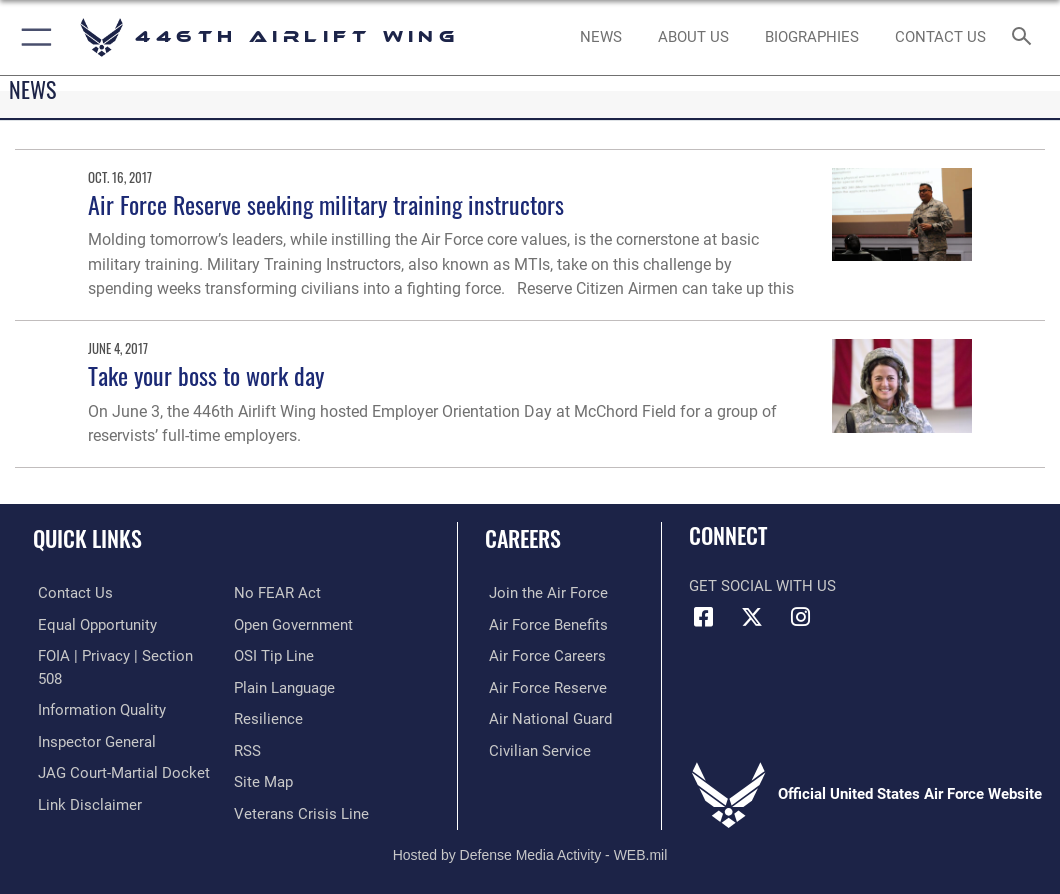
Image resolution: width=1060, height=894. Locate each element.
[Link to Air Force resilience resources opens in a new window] (268, 716)
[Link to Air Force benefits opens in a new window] (544, 623)
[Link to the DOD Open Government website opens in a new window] (293, 623)
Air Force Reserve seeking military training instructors (326, 204)
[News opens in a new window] (600, 38)
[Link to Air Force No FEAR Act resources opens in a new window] (277, 592)
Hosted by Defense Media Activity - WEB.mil (530, 850)
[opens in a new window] (693, 38)
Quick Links (87, 538)
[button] (32, 37)
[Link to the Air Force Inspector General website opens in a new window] (92, 738)
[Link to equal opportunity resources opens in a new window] (92, 623)
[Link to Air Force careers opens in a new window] (543, 654)
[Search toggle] (1025, 37)
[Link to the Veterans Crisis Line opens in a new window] (301, 808)
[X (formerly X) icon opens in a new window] (752, 617)
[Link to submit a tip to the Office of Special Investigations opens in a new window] (274, 654)
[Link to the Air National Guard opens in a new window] (546, 716)
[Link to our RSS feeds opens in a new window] (247, 747)
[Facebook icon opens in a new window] (704, 617)
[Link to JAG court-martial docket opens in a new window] (119, 768)
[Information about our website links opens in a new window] (85, 799)
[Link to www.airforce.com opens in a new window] (544, 592)
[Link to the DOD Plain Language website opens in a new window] (284, 685)
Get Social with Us (762, 586)
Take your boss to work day (206, 375)
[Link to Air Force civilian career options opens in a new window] (536, 747)
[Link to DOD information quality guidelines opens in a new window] (97, 707)
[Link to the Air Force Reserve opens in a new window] (544, 685)
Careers (523, 538)
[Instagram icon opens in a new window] (800, 617)
